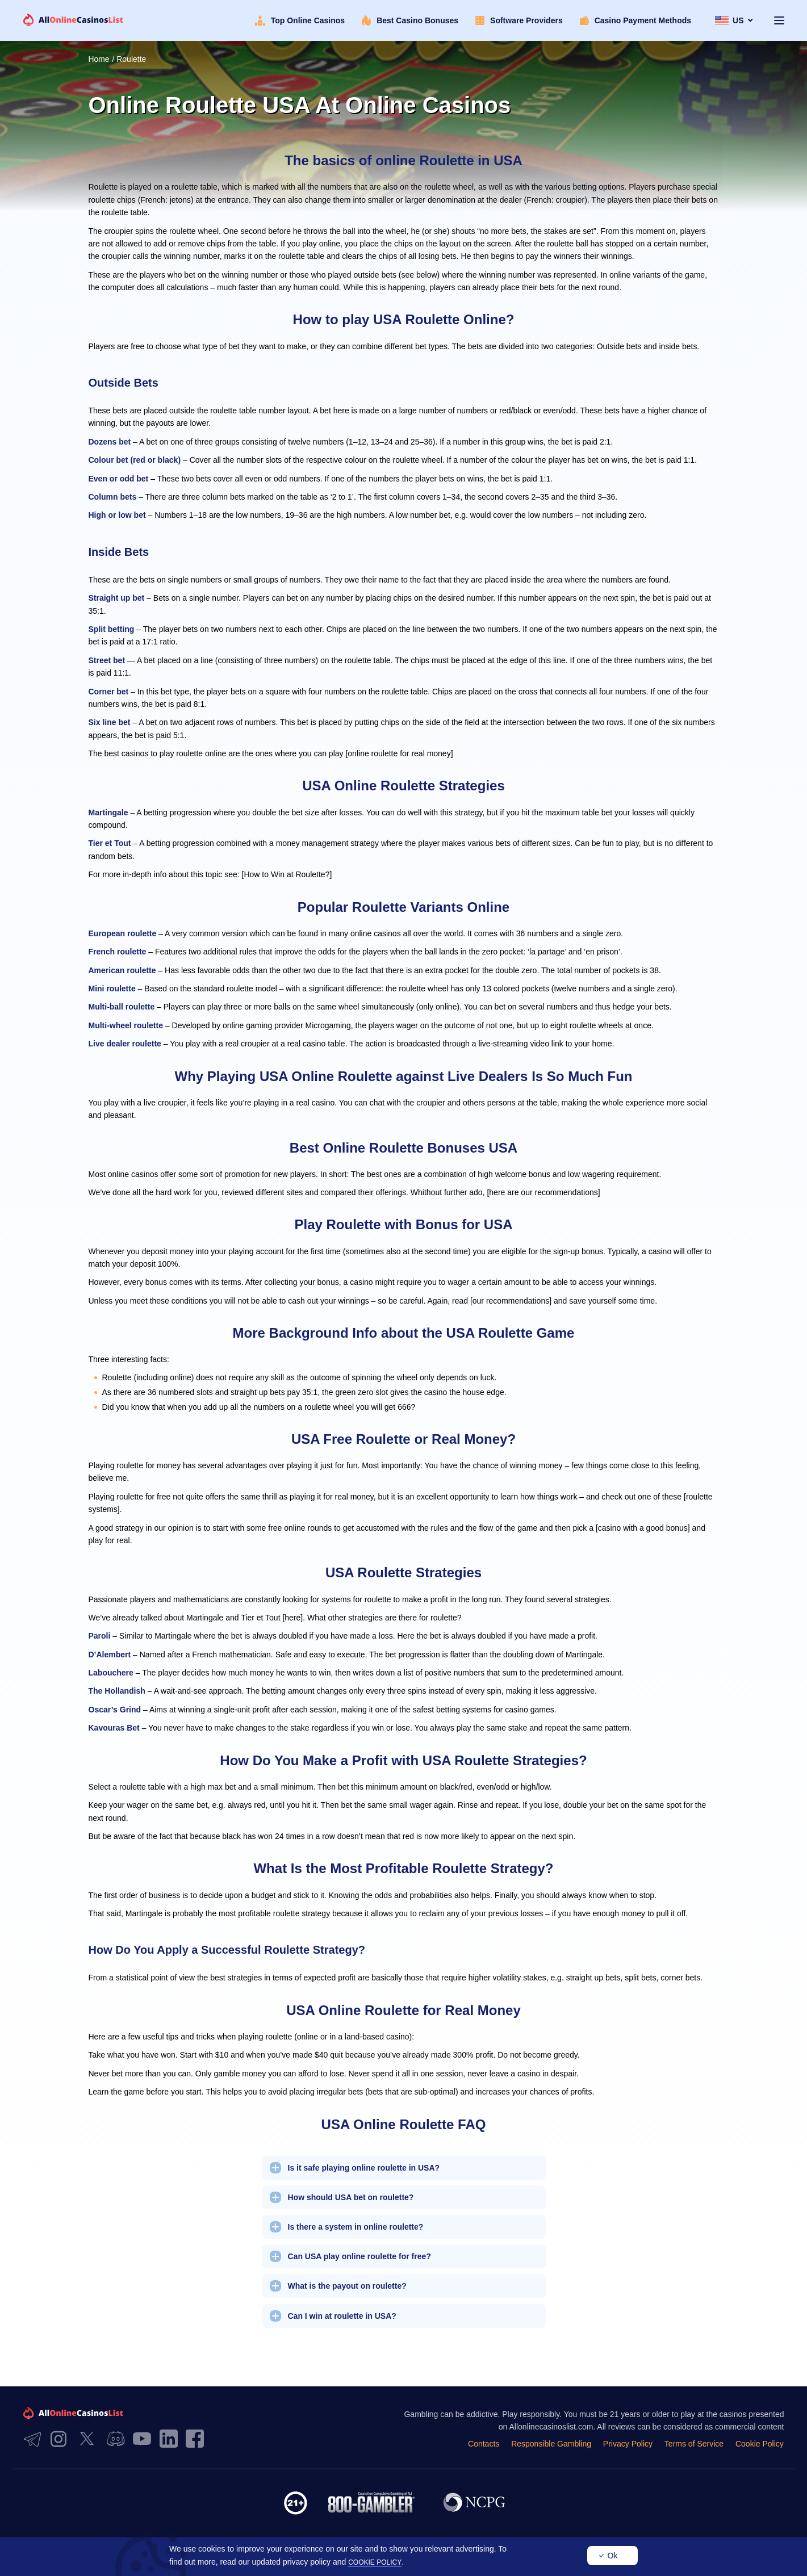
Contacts (487, 2444)
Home (99, 59)
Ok (613, 2555)
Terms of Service (695, 2444)
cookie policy (375, 2562)
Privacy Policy (629, 2444)
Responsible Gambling (554, 2444)
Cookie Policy (760, 2444)
